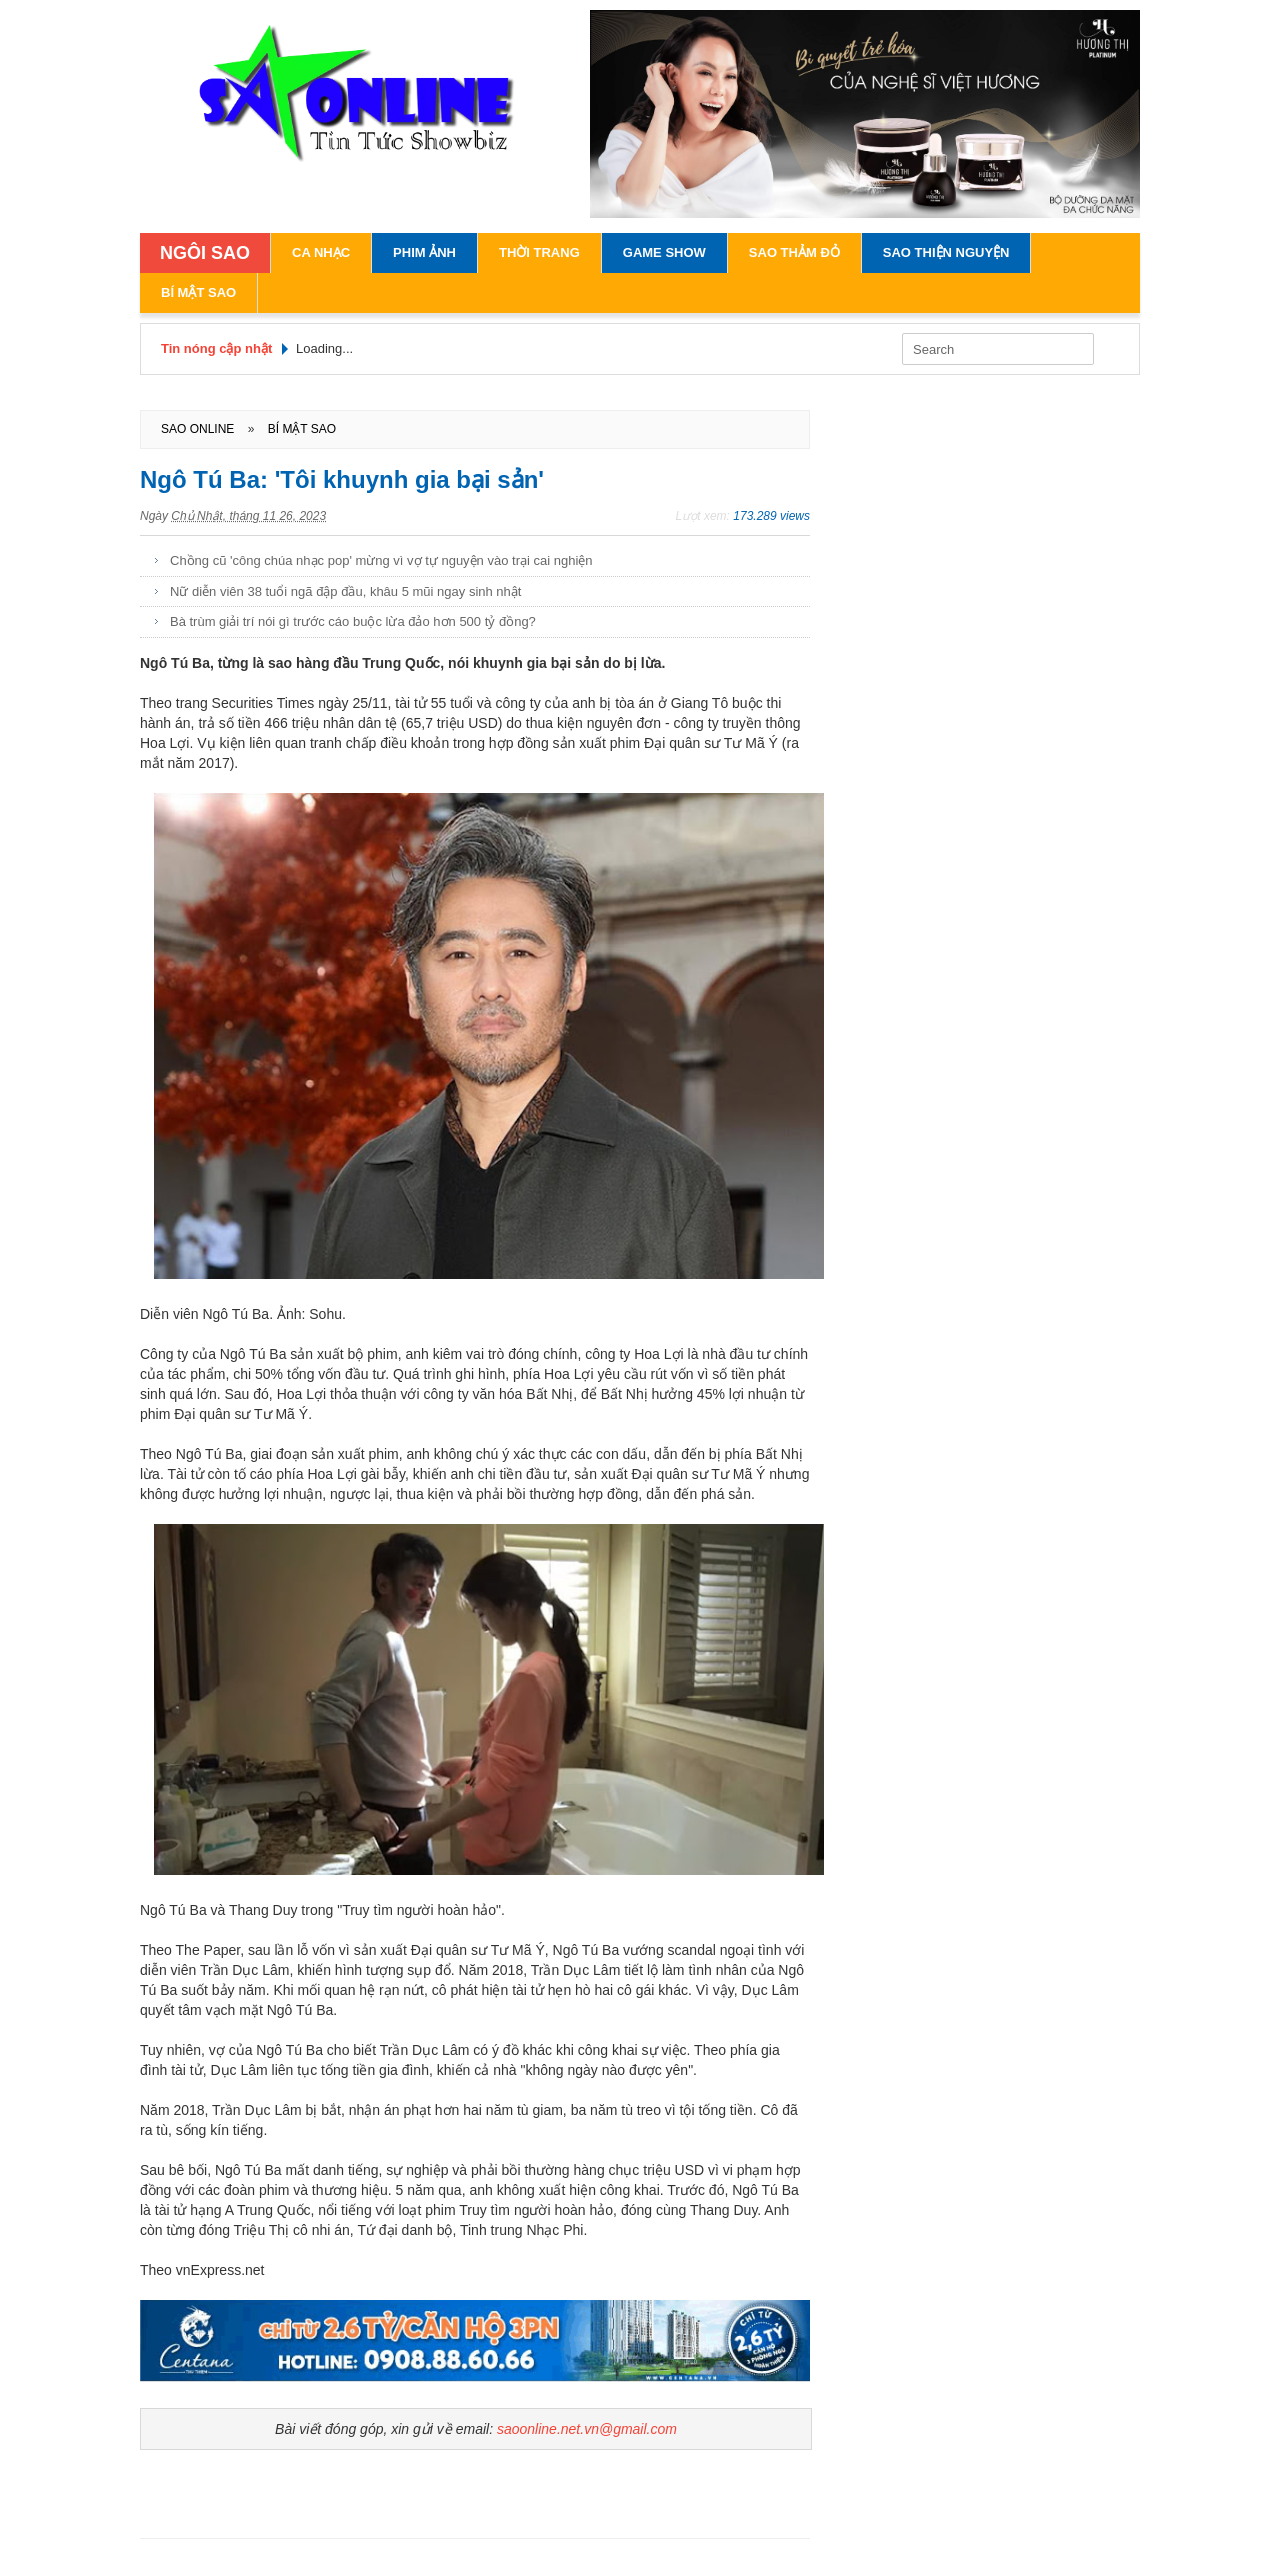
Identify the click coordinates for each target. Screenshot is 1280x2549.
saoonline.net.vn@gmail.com (587, 2429)
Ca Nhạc (321, 252)
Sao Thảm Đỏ (794, 252)
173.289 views (771, 516)
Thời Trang (539, 252)
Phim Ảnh (424, 252)
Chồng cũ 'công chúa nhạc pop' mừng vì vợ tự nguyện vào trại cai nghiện (381, 560)
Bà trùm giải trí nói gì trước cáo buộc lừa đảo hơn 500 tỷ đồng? (353, 621)
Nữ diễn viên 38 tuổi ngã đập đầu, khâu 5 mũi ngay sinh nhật (345, 591)
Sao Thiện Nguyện (946, 252)
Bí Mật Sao (198, 292)
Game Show (664, 252)
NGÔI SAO (205, 253)
